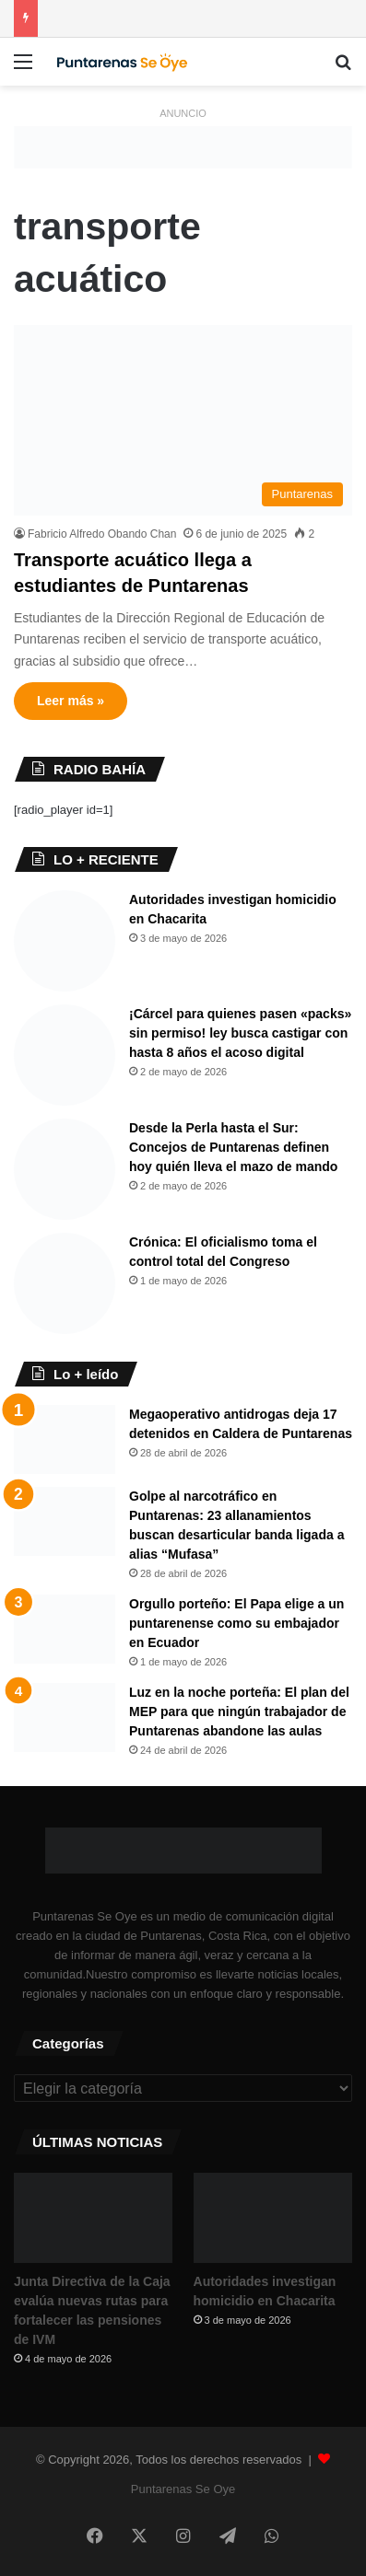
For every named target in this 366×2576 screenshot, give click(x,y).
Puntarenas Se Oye (183, 2489)
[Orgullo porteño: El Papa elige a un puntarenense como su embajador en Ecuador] (64, 1629)
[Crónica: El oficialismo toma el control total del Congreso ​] (64, 1283)
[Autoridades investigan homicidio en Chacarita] (64, 941)
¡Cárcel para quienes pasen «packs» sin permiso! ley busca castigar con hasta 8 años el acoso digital (240, 1033)
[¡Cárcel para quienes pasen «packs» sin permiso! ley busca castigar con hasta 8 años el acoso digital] (64, 1055)
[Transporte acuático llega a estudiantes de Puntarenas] (183, 420)
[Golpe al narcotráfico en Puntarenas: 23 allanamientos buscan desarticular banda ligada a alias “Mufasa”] (64, 1521)
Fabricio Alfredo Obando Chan (102, 534)
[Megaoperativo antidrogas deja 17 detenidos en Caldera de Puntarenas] (64, 1439)
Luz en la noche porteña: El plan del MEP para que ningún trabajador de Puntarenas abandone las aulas (239, 1711)
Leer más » (70, 700)
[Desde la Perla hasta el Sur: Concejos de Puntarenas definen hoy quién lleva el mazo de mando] (64, 1169)
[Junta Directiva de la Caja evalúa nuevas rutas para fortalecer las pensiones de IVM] (93, 2217)
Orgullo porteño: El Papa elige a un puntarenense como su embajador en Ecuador (236, 1623)
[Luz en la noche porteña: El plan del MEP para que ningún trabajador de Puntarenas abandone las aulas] (64, 1717)
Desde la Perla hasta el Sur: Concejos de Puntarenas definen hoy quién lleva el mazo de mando (233, 1147)
